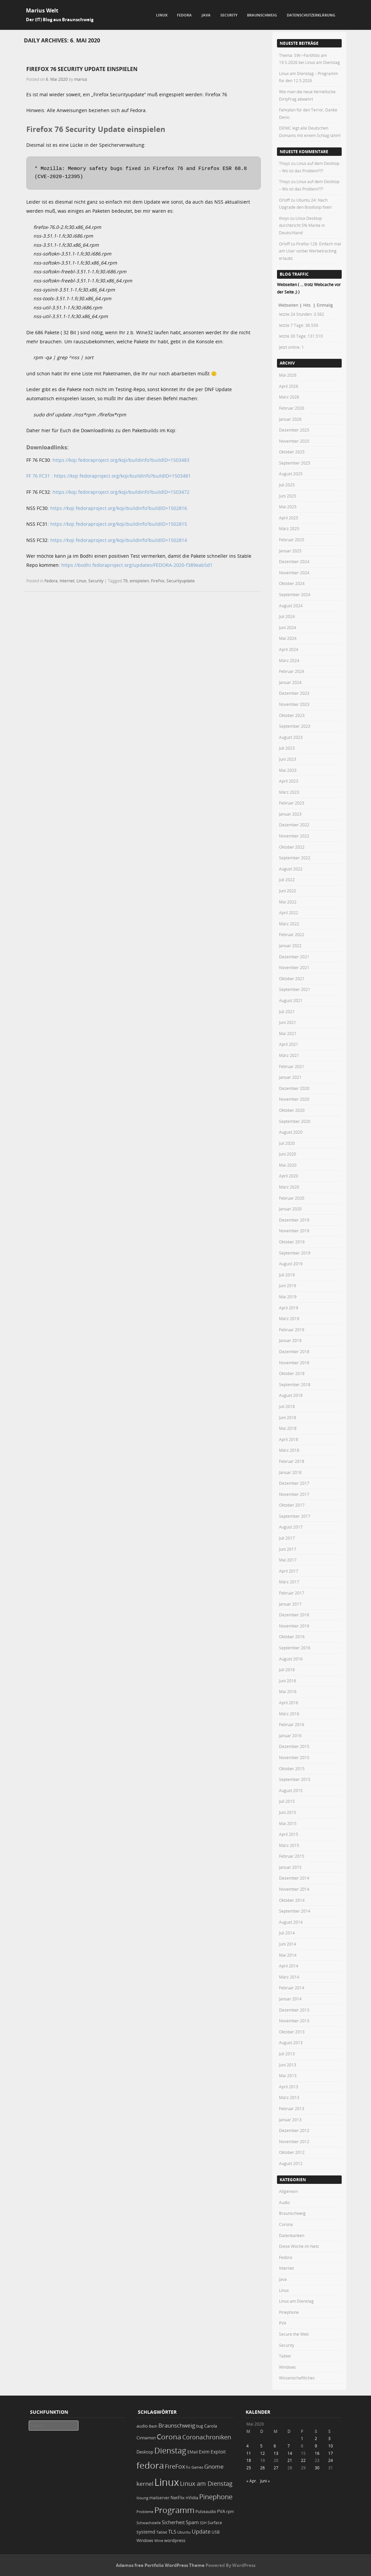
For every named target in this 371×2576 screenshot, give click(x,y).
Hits (307, 305)
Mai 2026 (288, 375)
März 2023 (289, 792)
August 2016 (291, 1658)
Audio (284, 2202)
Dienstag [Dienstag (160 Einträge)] (170, 2450)
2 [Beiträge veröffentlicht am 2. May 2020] (316, 2438)
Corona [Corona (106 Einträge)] (169, 2436)
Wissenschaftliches (297, 2377)
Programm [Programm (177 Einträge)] (174, 2510)
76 (125, 580)
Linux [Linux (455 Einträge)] (166, 2482)
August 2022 (291, 868)
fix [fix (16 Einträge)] (188, 2467)
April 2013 (288, 2086)
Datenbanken (291, 2235)
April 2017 (288, 1571)
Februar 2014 (291, 1987)
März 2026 (289, 397)
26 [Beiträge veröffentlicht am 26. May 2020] (262, 2467)
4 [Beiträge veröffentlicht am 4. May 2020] (247, 2445)
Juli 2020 (287, 1143)
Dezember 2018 (294, 1351)
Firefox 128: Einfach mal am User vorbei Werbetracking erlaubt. (310, 251)
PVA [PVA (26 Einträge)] (221, 2511)
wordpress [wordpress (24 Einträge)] (174, 2540)
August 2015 (291, 1790)
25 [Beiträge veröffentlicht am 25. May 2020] (248, 2467)
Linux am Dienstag (296, 2301)
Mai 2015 (288, 1823)
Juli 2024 (287, 616)
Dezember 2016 (294, 1614)
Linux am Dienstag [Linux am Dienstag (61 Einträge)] (206, 2483)
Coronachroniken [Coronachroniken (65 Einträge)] (206, 2437)
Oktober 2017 (292, 1505)
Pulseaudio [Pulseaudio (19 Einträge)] (205, 2511)
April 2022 (288, 912)
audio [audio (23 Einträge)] (142, 2426)
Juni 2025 (287, 496)
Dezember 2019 (294, 1220)
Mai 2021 (288, 1033)
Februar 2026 (291, 408)
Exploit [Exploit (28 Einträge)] (218, 2452)
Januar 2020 (290, 1208)
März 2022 (289, 923)
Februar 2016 (291, 1724)
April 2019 (288, 1307)
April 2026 (288, 386)
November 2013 (294, 2020)
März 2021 (289, 1055)
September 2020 (294, 1121)
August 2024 (291, 605)
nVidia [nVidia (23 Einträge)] (192, 2498)
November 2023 (294, 704)
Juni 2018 (287, 1417)
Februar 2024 (291, 671)
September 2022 (294, 857)
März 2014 (289, 1977)
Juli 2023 (287, 748)
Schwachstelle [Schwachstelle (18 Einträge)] (148, 2522)
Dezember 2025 (294, 430)
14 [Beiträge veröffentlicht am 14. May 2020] (289, 2453)
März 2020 (289, 1187)
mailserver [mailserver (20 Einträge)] (159, 2497)
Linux (161, 15)
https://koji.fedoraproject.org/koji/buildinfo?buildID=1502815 (118, 524)
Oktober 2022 (292, 847)
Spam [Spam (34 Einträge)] (192, 2522)
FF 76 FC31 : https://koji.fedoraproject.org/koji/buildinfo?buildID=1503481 (108, 476)
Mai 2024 (288, 638)
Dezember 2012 (294, 2130)
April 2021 (288, 1044)
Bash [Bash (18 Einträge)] (153, 2426)
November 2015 (294, 1757)
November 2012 (294, 2141)
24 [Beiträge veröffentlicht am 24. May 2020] (330, 2460)
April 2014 (288, 1965)
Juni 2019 (287, 1285)
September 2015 (294, 1779)
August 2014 (291, 1922)
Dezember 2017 (294, 1483)
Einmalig (325, 305)
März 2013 (289, 2097)
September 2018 (294, 1384)
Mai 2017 (288, 1559)
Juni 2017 (287, 1549)
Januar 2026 (290, 419)
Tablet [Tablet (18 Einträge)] (161, 2532)
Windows (287, 2367)
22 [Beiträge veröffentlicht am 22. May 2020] (303, 2460)
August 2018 (291, 1395)
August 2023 (291, 737)
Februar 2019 (291, 1329)
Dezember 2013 (294, 2010)
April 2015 (288, 1834)
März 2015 (289, 1845)
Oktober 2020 (292, 1110)
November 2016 (294, 1625)
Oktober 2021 (292, 978)
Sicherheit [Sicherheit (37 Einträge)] (173, 2522)
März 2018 (289, 1450)
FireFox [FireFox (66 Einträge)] (175, 2466)
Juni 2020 (287, 1154)
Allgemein (288, 2191)
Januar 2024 (290, 682)
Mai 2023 (288, 770)
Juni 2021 (287, 1022)
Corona (286, 2224)
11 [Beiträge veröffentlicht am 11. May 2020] (248, 2453)
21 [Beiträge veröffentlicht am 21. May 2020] (289, 2460)
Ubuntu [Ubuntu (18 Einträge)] (184, 2532)
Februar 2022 (291, 934)
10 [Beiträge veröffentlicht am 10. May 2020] (330, 2445)
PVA (282, 2323)
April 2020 (288, 1175)
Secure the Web (294, 2334)
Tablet (285, 2356)
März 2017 (289, 1581)
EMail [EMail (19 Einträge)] (192, 2451)
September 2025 (294, 463)
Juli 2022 (287, 879)
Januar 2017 (290, 1604)
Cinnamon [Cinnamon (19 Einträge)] (146, 2437)
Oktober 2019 (292, 1241)
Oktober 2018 (292, 1373)
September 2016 (294, 1647)
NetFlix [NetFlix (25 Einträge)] (178, 2498)
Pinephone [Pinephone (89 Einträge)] (216, 2496)
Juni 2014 (287, 1944)
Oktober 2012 (292, 2152)
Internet (67, 580)
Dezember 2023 (294, 693)
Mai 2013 (288, 2075)
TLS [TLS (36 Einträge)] (172, 2531)
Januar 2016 (290, 1735)
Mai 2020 (288, 1165)
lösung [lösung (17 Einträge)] (142, 2497)
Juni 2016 (287, 1680)
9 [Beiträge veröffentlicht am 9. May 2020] (316, 2445)
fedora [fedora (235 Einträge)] (150, 2465)
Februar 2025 (291, 539)
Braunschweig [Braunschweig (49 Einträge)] (176, 2425)
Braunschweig (262, 15)
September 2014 (294, 1911)
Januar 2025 (290, 550)
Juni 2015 (287, 1812)
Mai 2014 (288, 1955)
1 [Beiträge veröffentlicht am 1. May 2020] (302, 2438)
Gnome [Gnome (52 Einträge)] (214, 2466)
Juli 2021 (287, 1011)
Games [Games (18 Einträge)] (197, 2467)
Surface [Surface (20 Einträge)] (215, 2522)
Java (206, 15)
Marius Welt (42, 10)
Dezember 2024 (294, 561)
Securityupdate (180, 580)
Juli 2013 (287, 2053)
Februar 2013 (291, 2108)
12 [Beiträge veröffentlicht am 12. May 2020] (262, 2453)
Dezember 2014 (294, 1878)
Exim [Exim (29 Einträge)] (204, 2451)
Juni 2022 (287, 890)
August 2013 (291, 2042)
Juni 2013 (287, 2064)
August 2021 (291, 1000)
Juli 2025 (287, 484)
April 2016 (288, 1702)
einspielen (139, 580)
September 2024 (294, 594)
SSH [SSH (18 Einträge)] (203, 2522)
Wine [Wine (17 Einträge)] (158, 2540)
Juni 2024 (287, 627)
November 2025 (294, 441)
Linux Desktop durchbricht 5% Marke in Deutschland (302, 225)
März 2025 (289, 528)
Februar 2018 (291, 1461)
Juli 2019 (287, 1274)
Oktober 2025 (292, 451)
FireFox (157, 580)
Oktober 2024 (292, 583)
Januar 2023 (290, 814)
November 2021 (294, 967)
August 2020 (291, 1132)
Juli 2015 (287, 1801)
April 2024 (288, 649)
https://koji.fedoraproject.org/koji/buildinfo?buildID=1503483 (121, 460)
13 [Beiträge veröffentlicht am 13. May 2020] (276, 2453)
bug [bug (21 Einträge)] (199, 2426)
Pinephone (289, 2312)
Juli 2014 (287, 1932)
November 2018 (294, 1362)
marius (80, 79)
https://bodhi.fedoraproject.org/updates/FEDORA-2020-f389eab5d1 (137, 565)
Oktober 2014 (292, 1900)
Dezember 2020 (294, 1088)
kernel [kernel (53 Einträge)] (144, 2483)
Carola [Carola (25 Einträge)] (210, 2426)
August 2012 (291, 2163)
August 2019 (291, 1263)
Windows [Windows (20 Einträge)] (144, 2540)
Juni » (265, 2480)
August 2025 (291, 473)
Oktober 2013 (292, 2031)
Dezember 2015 (294, 1746)
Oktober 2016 (292, 1636)
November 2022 (294, 835)
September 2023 (294, 726)
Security (229, 15)
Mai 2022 (288, 901)
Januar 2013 (290, 2119)
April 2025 (288, 517)
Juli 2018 (287, 1406)
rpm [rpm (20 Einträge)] (230, 2511)
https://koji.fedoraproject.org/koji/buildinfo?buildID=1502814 (118, 540)
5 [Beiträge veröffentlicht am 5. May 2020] (261, 2445)
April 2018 (288, 1439)
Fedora (184, 15)
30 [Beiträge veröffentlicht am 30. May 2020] (317, 2467)
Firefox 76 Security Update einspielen (81, 69)
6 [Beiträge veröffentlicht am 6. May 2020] (275, 2445)
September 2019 (294, 1253)
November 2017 (294, 1494)
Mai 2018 (288, 1428)
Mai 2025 (288, 506)
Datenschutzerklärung (311, 15)
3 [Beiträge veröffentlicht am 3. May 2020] (329, 2438)
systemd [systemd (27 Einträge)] (145, 2532)
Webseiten (288, 305)
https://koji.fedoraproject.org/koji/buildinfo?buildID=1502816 (118, 508)
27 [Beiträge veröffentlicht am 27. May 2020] (276, 2467)
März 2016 (289, 1713)
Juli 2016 (287, 1669)
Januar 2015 (290, 1867)
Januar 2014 (290, 1998)
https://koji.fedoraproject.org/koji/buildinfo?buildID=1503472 (120, 492)
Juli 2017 (287, 1538)
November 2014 (294, 1889)
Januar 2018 (290, 1472)
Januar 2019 (290, 1340)
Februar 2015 (291, 1856)
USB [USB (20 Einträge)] (216, 2532)
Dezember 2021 (294, 956)
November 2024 (294, 572)
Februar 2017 (291, 1592)
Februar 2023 (291, 802)
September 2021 (294, 989)
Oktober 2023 (292, 715)
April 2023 (288, 781)
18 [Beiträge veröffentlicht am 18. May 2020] (248, 2460)
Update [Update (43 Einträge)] (201, 2531)
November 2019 (294, 1230)
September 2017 (294, 1516)
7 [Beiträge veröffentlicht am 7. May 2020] (288, 2445)
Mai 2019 (288, 1296)
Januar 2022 (290, 945)
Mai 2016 (288, 1691)
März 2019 (289, 1318)
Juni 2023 (287, 759)
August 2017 (291, 1527)
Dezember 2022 (294, 824)
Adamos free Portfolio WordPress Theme (160, 2565)
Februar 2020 (291, 1198)
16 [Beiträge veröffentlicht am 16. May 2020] (317, 2453)
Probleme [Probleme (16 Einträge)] (144, 2511)
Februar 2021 (291, 1066)
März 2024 (289, 660)
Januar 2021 (290, 1077)
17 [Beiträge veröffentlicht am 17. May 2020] (330, 2453)
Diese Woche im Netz (299, 2246)
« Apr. (251, 2480)
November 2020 (294, 1099)
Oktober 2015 (292, 1768)
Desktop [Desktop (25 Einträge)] (144, 2452)
